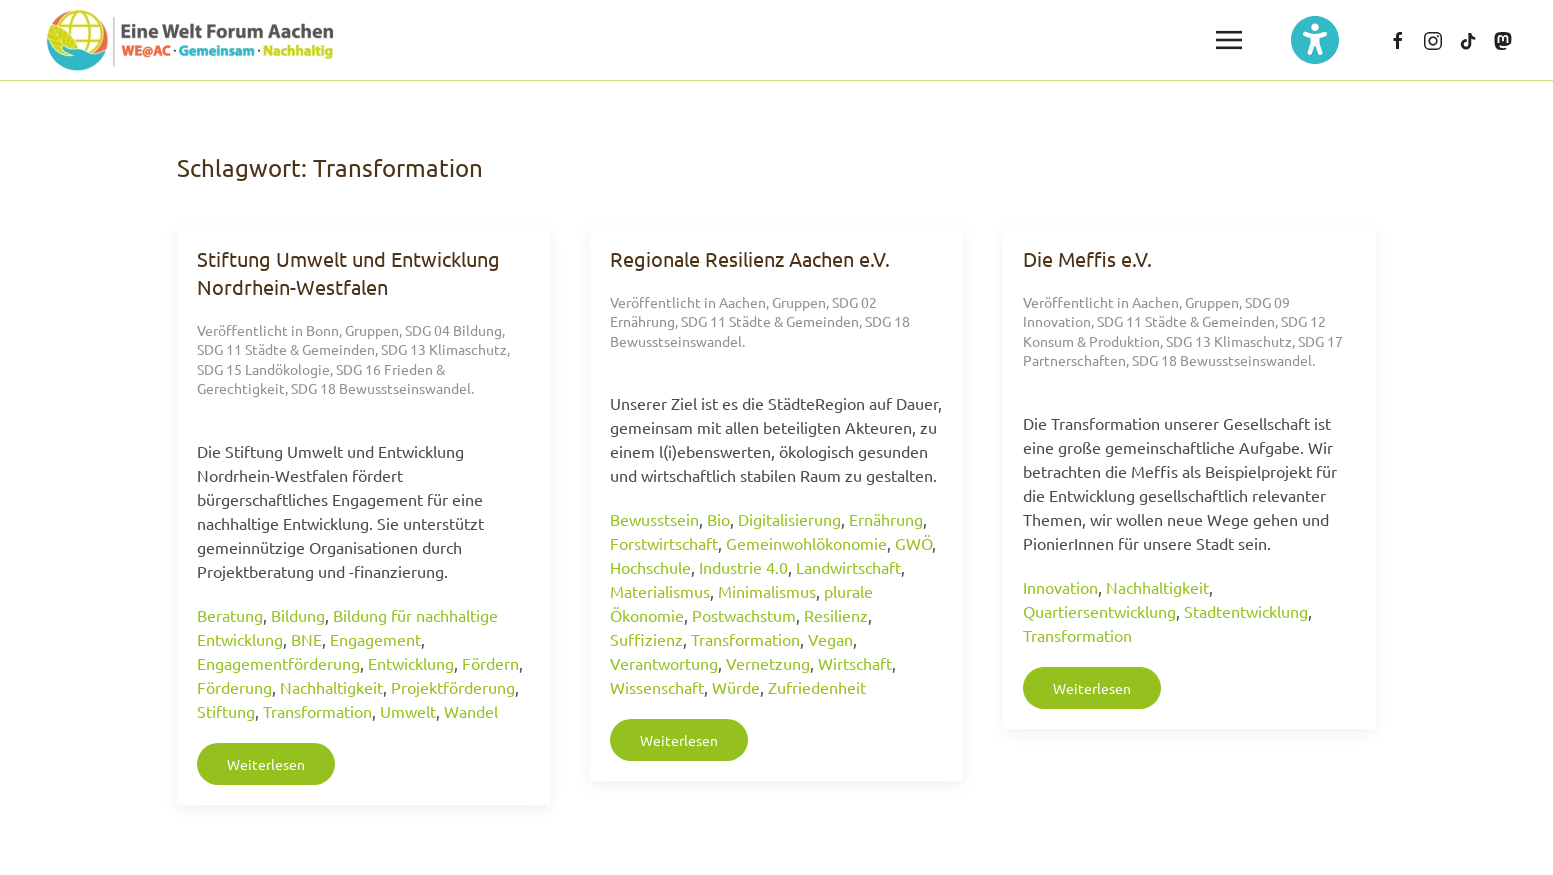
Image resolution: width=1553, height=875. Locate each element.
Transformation (317, 711)
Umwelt (408, 711)
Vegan (830, 639)
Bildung (298, 615)
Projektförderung (453, 687)
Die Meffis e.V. (1087, 258)
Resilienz (836, 615)
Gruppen (372, 330)
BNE (306, 639)
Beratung (230, 615)
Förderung (234, 687)
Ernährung (886, 519)
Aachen (742, 302)
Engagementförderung (278, 663)
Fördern (490, 663)
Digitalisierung (789, 519)
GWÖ (913, 543)
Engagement (375, 639)
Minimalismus (767, 591)
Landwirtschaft (848, 567)
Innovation (1060, 587)
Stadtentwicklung (1246, 611)
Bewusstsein (654, 519)
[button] (1229, 40)
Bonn (322, 330)
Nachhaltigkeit (331, 687)
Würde (736, 687)
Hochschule (650, 567)
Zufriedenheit (817, 687)
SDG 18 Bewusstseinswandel (381, 388)
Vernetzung (768, 663)
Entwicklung (411, 663)
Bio (718, 519)
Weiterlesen (266, 764)
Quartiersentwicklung (1099, 611)
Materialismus (660, 591)
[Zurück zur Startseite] (190, 40)
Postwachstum (744, 615)
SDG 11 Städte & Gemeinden (286, 349)
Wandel (471, 711)
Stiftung (226, 711)
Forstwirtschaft (664, 543)
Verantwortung (664, 663)
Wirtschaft (855, 663)
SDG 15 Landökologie (263, 369)
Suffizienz (646, 639)
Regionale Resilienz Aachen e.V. (750, 258)
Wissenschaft (657, 687)
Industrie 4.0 (743, 567)
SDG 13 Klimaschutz (444, 349)
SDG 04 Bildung (453, 330)
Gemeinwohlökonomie (806, 543)
